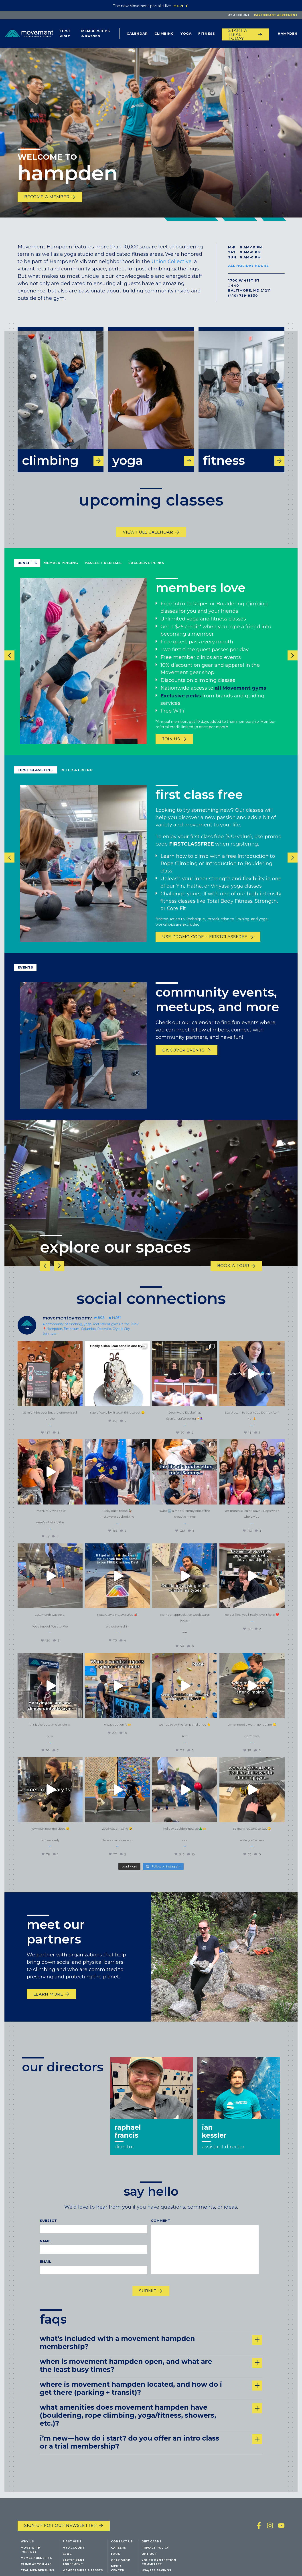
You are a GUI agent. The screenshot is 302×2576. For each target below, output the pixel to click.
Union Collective (172, 261)
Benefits (27, 563)
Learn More (48, 1995)
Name (45, 2242)
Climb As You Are (36, 2564)
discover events (183, 1050)
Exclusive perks (180, 696)
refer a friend (77, 770)
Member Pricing (61, 563)
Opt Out (149, 2554)
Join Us (171, 739)
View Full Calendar (148, 532)
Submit (147, 2291)
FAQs (115, 2554)
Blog (67, 2554)
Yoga (186, 33)
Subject (48, 2222)
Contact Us (122, 2542)
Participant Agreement (276, 15)
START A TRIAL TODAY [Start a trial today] (237, 34)
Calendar (137, 33)
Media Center (117, 2569)
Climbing (164, 33)
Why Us (27, 2542)
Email (45, 2262)
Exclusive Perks (146, 563)
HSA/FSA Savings (156, 2571)
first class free (36, 770)
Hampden (288, 33)
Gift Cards (151, 2542)
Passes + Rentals (103, 563)
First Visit (65, 33)
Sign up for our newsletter (60, 2526)
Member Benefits (36, 2558)
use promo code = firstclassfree (204, 936)
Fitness (206, 33)
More (179, 6)
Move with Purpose (31, 2550)
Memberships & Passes (95, 33)
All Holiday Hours (248, 266)
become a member (46, 196)
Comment (160, 2222)
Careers (118, 2548)
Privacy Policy (155, 2548)
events (25, 967)
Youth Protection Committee (159, 2562)
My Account (238, 15)
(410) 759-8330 (243, 295)
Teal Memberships (37, 2571)
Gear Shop (120, 2560)
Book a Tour (233, 1265)
